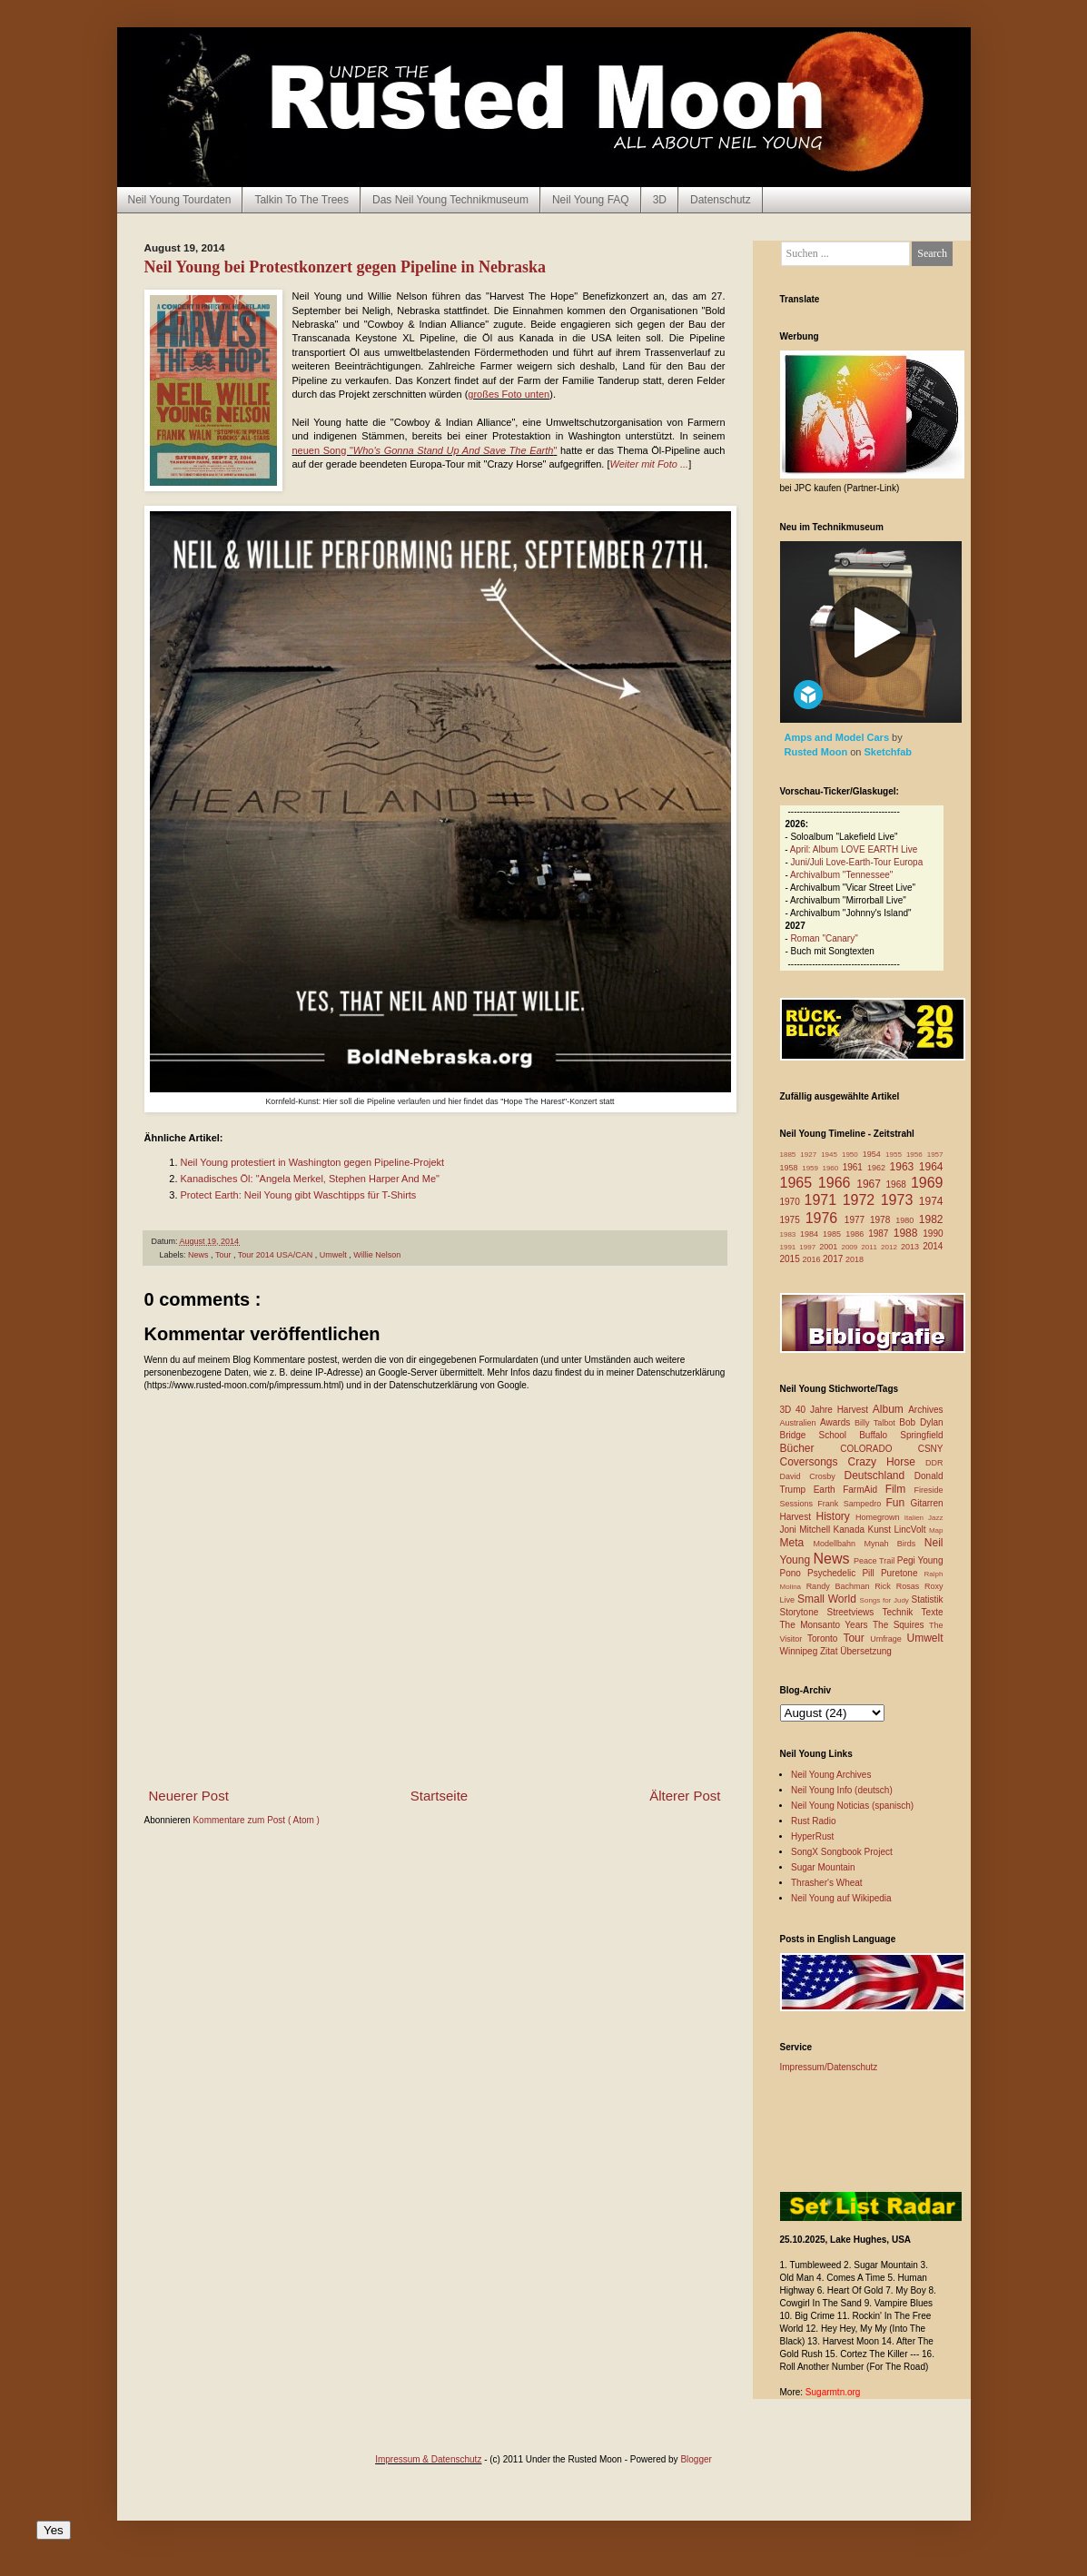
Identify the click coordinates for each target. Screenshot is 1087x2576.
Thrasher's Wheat (827, 1883)
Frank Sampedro (851, 1503)
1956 (916, 1154)
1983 (790, 1234)
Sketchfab (889, 751)
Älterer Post (684, 1795)
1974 (931, 1201)
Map (936, 1530)
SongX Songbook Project (842, 1852)
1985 (834, 1234)
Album (890, 1409)
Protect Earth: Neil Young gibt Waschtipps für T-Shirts (299, 1194)
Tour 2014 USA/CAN (276, 1254)
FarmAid (863, 1490)
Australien (800, 1422)
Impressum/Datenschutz (829, 2067)
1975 (792, 1220)
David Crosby (812, 1476)
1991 (790, 1247)
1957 (935, 1154)
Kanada (851, 1530)
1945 (831, 1154)
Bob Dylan (921, 1422)
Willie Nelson (376, 1254)
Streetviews (855, 1612)
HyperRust (812, 1836)
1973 (900, 1200)
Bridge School (820, 1435)
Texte (933, 1612)
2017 (834, 1259)
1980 (907, 1220)
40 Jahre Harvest (834, 1410)
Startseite (439, 1795)
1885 (790, 1154)
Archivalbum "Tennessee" (841, 875)
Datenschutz (720, 199)
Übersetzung (866, 1651)
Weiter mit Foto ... (649, 464)
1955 (895, 1154)
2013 (912, 1246)
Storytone (803, 1612)
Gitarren (926, 1503)
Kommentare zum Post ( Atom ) (256, 1820)
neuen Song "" (425, 450)
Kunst (880, 1530)
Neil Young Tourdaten (180, 199)
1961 (855, 1167)
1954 (874, 1154)
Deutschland (879, 1475)
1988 (909, 1233)
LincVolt (911, 1530)
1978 (882, 1220)
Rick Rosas (899, 1586)
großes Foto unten (508, 394)
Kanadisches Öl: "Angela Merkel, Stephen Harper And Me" (310, 1178)
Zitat (830, 1651)
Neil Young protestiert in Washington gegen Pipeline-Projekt (313, 1162)
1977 (857, 1220)
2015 (791, 1259)
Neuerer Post (189, 1795)
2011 (871, 1247)
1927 (810, 1154)
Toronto (825, 1638)
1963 (904, 1166)
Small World (828, 1599)
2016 (813, 1259)
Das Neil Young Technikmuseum (450, 199)
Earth (829, 1490)
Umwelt (335, 1254)
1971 (824, 1200)
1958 (791, 1167)
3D (660, 199)
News (199, 1254)
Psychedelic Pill (844, 1573)
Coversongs (814, 1462)
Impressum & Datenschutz (428, 2459)
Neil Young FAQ (590, 199)
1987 (881, 1234)
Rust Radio (813, 1821)
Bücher (810, 1448)
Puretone (902, 1573)
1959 (812, 1168)
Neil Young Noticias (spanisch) (852, 1806)
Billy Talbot (877, 1422)
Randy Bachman (840, 1586)
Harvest (798, 1517)
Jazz (935, 1518)
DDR (934, 1462)
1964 (931, 1166)
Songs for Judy (886, 1600)
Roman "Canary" (823, 938)
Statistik (927, 1599)
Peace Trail (875, 1560)
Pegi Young (920, 1560)
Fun (898, 1502)
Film (899, 1489)
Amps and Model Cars (839, 737)
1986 (856, 1234)
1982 (931, 1219)
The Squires (901, 1625)
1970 (792, 1202)
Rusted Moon (818, 751)
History (835, 1516)
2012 (891, 1247)
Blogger (695, 2459)
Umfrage (888, 1638)
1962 (878, 1167)
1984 (811, 1234)
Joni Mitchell (807, 1530)
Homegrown (879, 1517)
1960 (832, 1168)
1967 (870, 1184)
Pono (793, 1573)
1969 (927, 1182)
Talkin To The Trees (301, 199)
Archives (925, 1410)
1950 (852, 1154)
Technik (901, 1612)
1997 (809, 1247)
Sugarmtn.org (833, 2392)
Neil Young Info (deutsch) (842, 1790)
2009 (851, 1247)
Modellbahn (838, 1543)
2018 (854, 1259)
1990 (933, 1234)
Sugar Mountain (823, 1867)
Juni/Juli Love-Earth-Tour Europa (857, 862)
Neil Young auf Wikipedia (841, 1898)
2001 (830, 1246)
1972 (862, 1200)
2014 (933, 1246)
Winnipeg (800, 1651)
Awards (837, 1422)
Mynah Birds (894, 1543)
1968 (898, 1184)
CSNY (931, 1449)
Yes (54, 2530)
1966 (837, 1182)
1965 (799, 1182)
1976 (825, 1218)
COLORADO (878, 1449)
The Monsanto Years (826, 1625)
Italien (916, 1518)
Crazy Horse (886, 1462)
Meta (797, 1542)
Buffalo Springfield (901, 1435)
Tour (224, 1254)
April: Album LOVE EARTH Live (853, 849)
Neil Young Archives (831, 1775)
